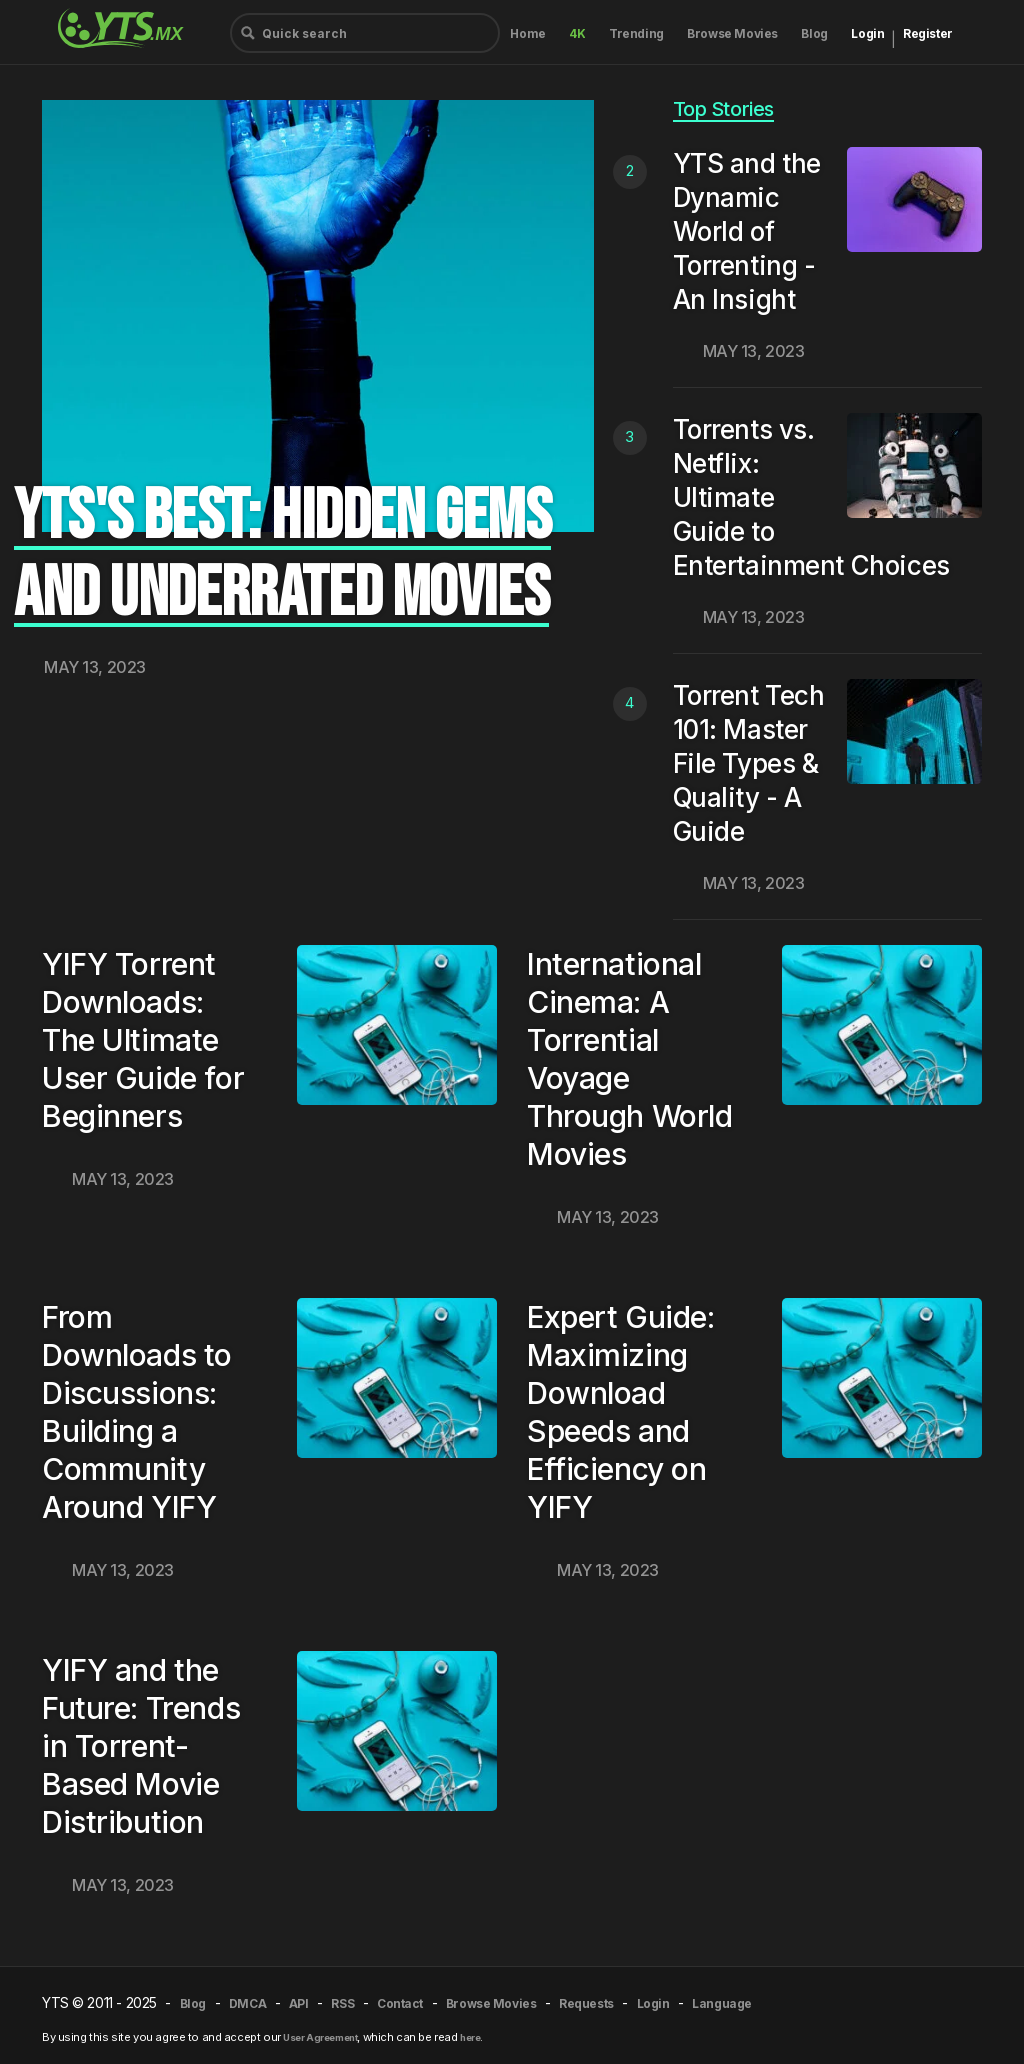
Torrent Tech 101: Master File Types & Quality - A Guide (749, 763)
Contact (400, 2003)
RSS (342, 2003)
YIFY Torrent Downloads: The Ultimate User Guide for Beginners (143, 1040)
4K (577, 33)
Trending (636, 33)
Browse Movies (732, 33)
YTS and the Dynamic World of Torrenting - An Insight (747, 231)
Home (527, 33)
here (470, 2037)
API (299, 2003)
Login (867, 33)
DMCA (247, 2003)
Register (928, 33)
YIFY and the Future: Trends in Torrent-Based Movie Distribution (141, 1746)
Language (722, 2003)
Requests (586, 2003)
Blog (814, 33)
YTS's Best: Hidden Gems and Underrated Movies (282, 555)
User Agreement (320, 2037)
